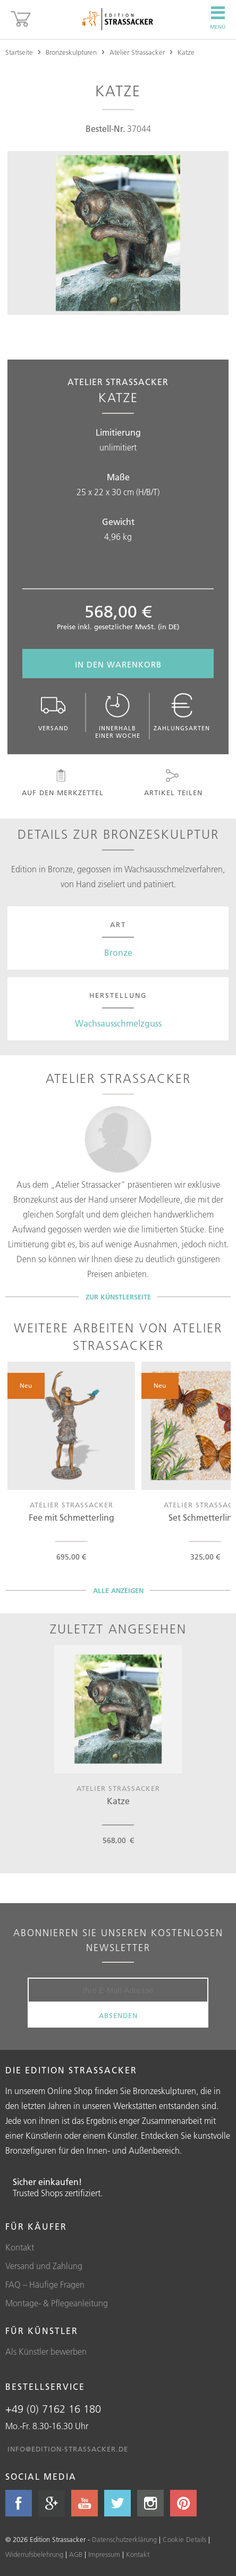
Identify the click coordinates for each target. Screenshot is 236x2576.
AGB (75, 2554)
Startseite (19, 52)
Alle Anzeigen (118, 1590)
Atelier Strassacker (137, 52)
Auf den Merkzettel (62, 783)
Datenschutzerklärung (124, 2539)
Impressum (104, 2554)
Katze (186, 52)
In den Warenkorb (118, 665)
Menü (217, 18)
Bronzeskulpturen (71, 52)
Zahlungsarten (181, 712)
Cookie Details (184, 2539)
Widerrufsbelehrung (34, 2554)
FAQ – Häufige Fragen (45, 2284)
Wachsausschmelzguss (118, 1023)
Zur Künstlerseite (118, 1297)
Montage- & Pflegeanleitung (56, 2303)
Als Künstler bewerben (46, 2351)
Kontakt (19, 2247)
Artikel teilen (172, 783)
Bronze (118, 952)
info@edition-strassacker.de (67, 2449)
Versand (54, 712)
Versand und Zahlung (43, 2266)
